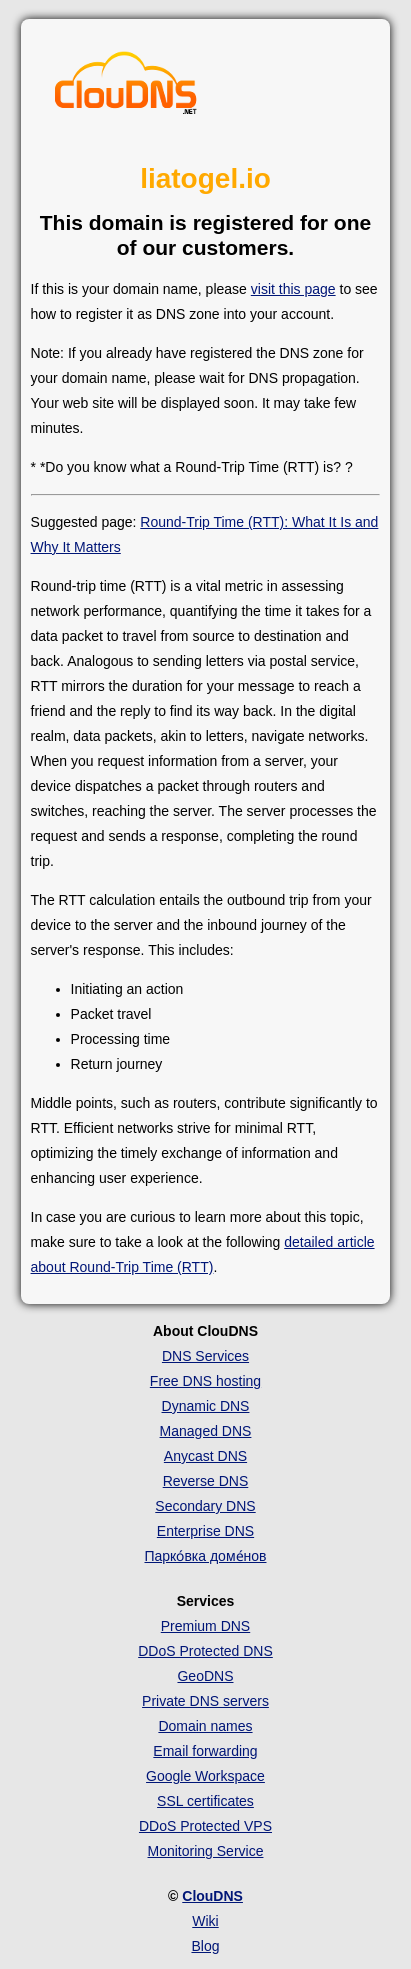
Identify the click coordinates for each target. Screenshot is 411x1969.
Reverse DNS (206, 1481)
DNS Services (205, 1356)
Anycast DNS (205, 1456)
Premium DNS (205, 1626)
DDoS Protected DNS (205, 1651)
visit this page (293, 289)
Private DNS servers (205, 1701)
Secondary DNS (205, 1506)
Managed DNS (206, 1431)
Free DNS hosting (205, 1381)
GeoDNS (205, 1676)
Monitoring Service (206, 1851)
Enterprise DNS (205, 1531)
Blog (205, 1946)
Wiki (205, 1921)
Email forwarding (205, 1751)
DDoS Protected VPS (205, 1826)
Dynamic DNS (206, 1406)
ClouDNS (212, 1896)
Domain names (205, 1726)
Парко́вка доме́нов (205, 1556)
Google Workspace (205, 1776)
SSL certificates (205, 1801)
